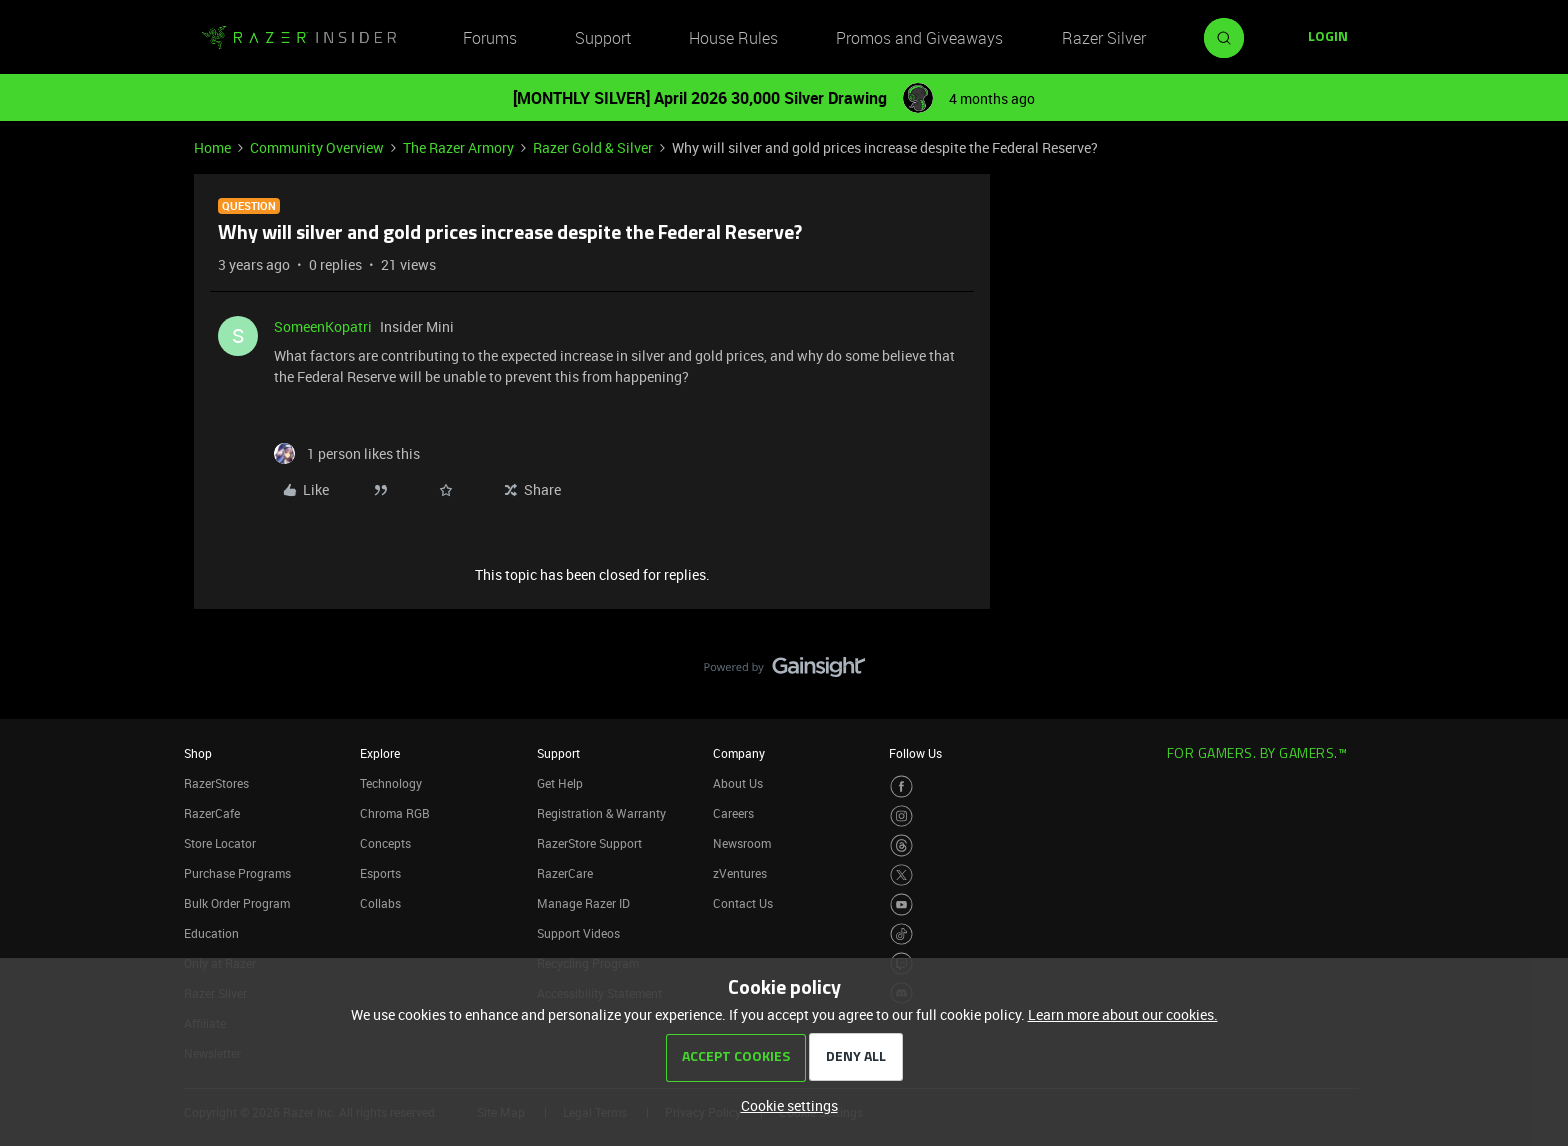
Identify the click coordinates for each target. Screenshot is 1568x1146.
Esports (380, 873)
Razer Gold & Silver (593, 147)
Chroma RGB (395, 813)
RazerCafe (212, 813)
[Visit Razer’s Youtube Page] (901, 904)
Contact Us (743, 903)
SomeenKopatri (323, 326)
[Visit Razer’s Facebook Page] (901, 786)
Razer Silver (1104, 38)
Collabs (380, 903)
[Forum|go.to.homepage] (299, 38)
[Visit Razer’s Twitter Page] (901, 875)
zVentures (740, 873)
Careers (733, 813)
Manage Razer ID (583, 903)
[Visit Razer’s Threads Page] (901, 845)
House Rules (733, 38)
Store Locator (220, 843)
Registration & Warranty (601, 813)
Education (211, 933)
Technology (391, 783)
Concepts (385, 843)
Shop (198, 753)
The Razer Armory (458, 147)
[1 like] (347, 453)
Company (739, 753)
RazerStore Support (589, 843)
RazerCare (565, 873)
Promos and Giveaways (919, 38)
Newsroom (742, 843)
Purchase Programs (237, 873)
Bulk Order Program (237, 903)
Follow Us (915, 753)
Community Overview (317, 147)
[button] (1328, 38)
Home (212, 147)
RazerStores (216, 783)
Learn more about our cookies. (1123, 1014)
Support (603, 38)
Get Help (560, 783)
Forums (490, 38)
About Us (738, 783)
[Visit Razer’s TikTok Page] (901, 934)
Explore (380, 753)
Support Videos (578, 933)
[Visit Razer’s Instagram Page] (901, 816)
